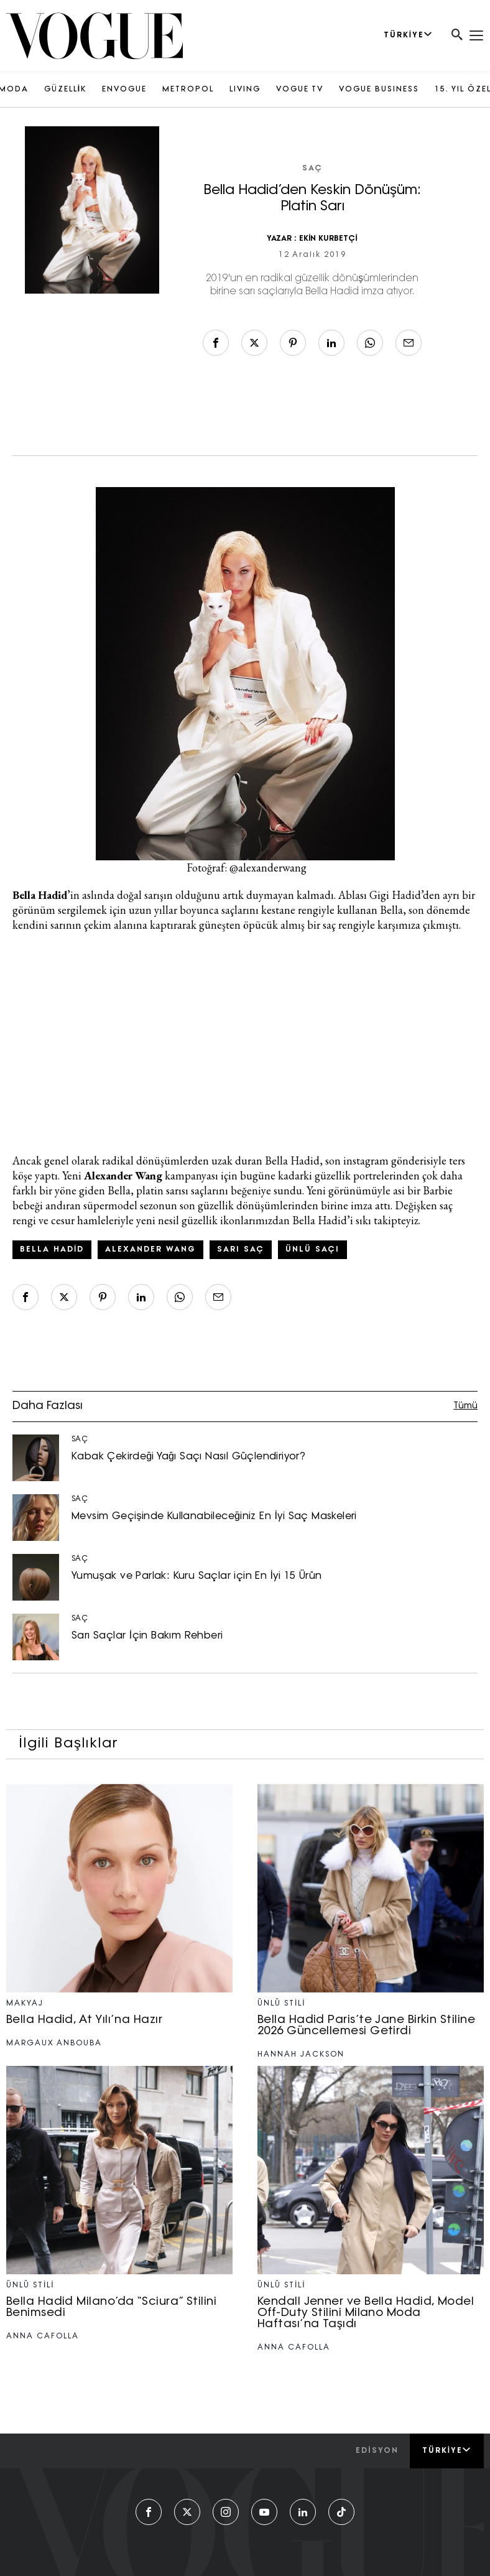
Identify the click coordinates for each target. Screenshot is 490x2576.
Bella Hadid (52, 1249)
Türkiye (446, 2450)
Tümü (465, 1406)
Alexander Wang (150, 1249)
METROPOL (188, 89)
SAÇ (312, 168)
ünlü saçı (312, 1249)
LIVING (245, 89)
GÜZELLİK (65, 89)
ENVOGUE (124, 89)
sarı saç (240, 1249)
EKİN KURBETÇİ (328, 239)
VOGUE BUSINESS (379, 89)
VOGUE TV (299, 89)
